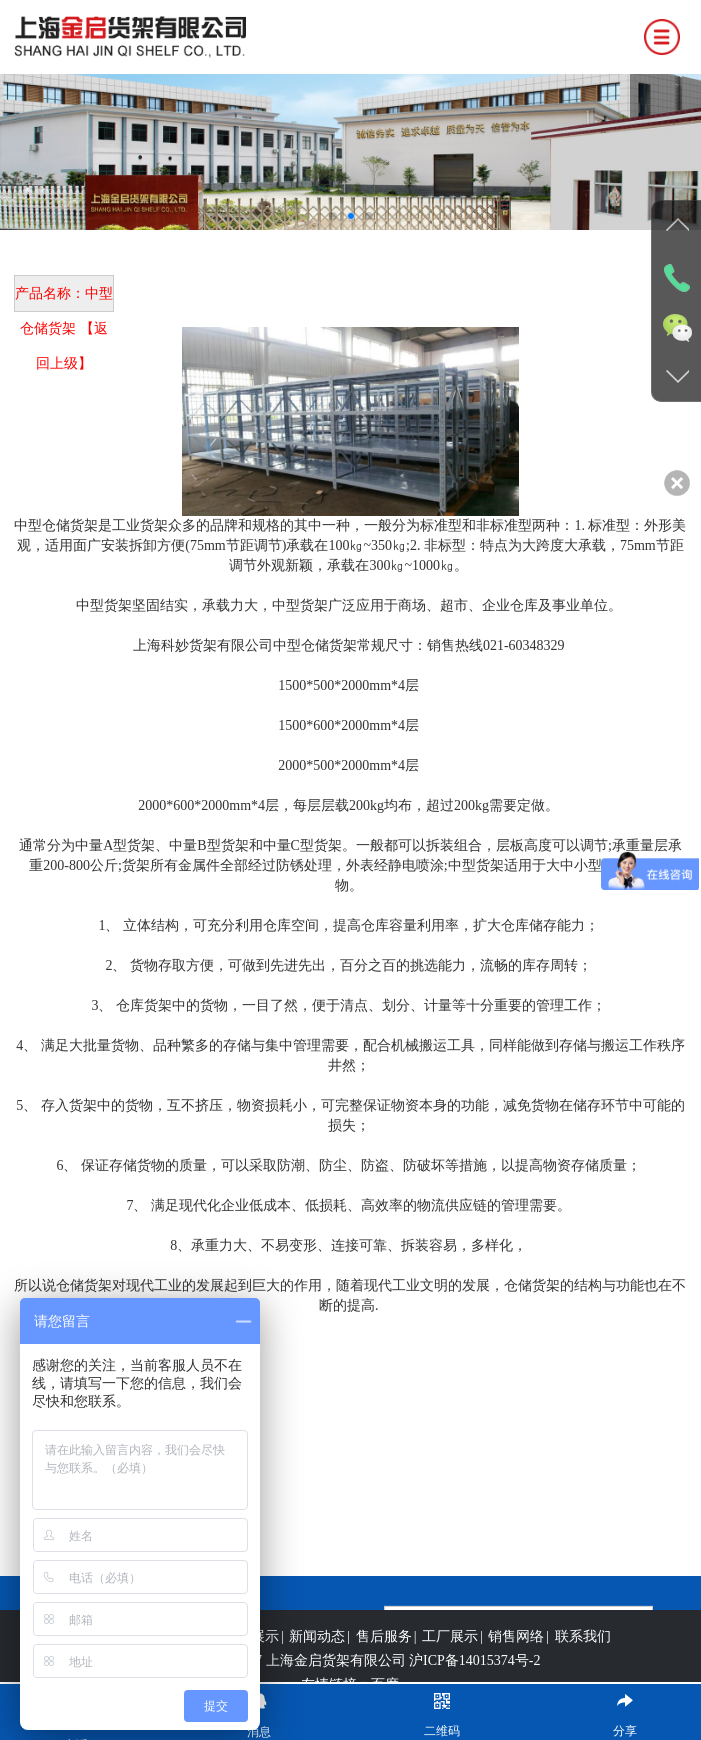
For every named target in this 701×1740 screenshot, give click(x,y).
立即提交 (519, 1616)
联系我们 (583, 1656)
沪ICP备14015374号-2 (474, 1680)
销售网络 (516, 1656)
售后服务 (384, 1656)
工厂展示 (450, 1656)
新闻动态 (317, 1656)
